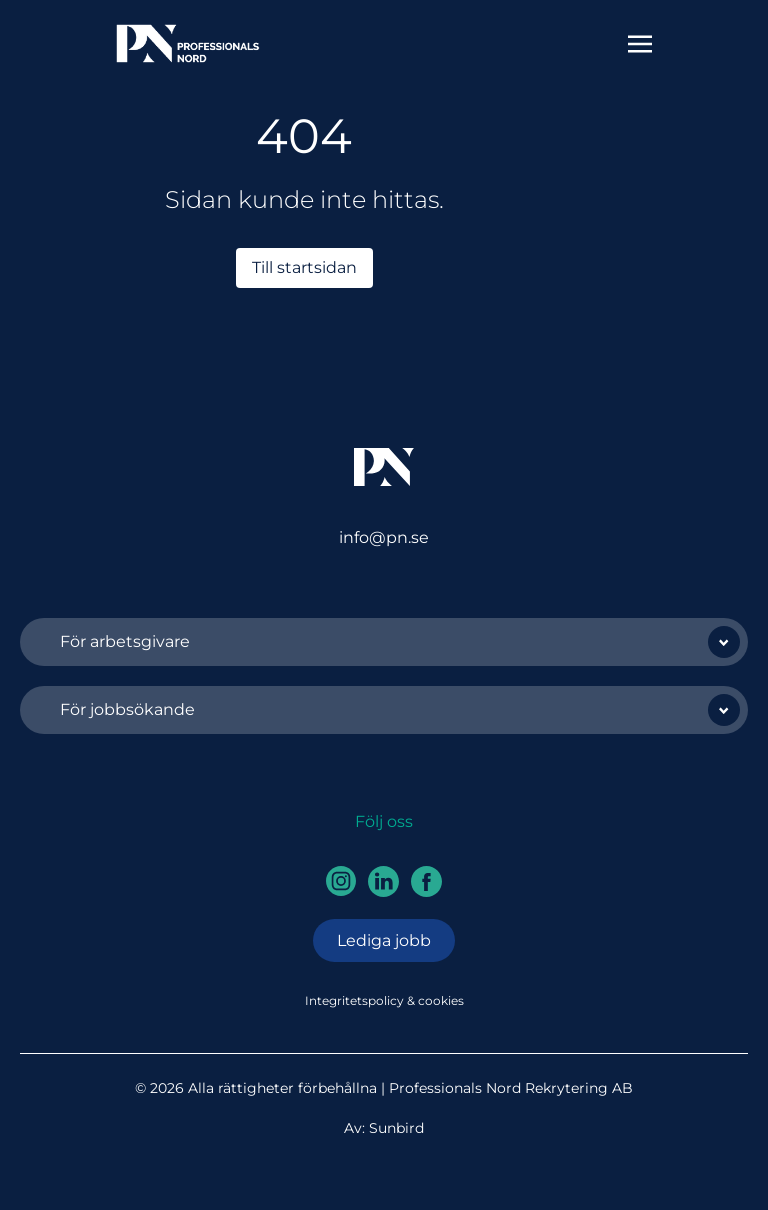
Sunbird (396, 1128)
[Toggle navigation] (640, 42)
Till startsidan (304, 267)
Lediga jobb (384, 940)
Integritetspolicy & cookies (384, 1000)
